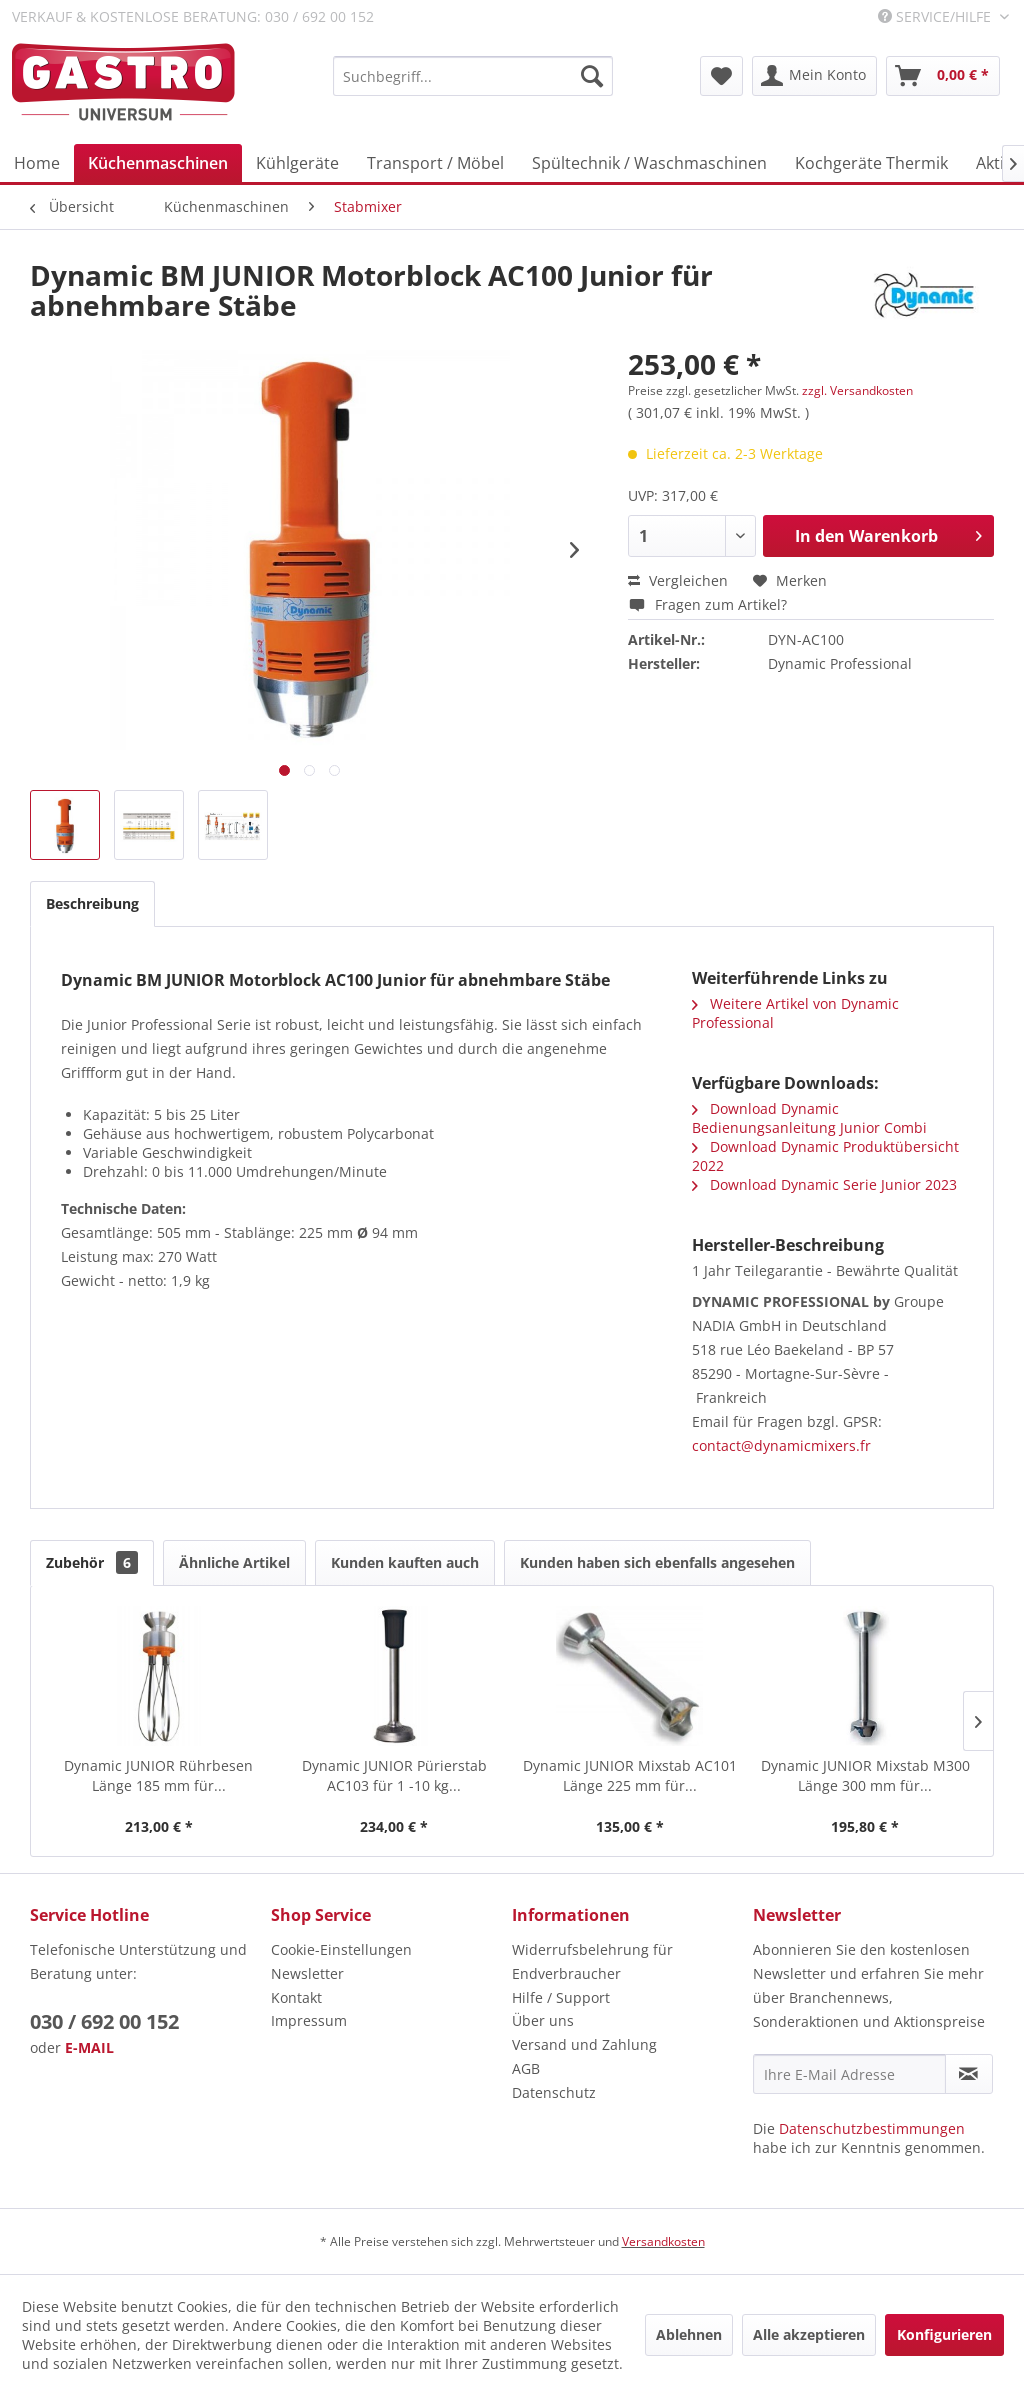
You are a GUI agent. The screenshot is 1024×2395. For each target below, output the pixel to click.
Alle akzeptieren (809, 2334)
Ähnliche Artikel (234, 1562)
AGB (526, 2068)
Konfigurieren (944, 2334)
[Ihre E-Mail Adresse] (849, 2074)
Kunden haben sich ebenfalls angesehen (657, 1562)
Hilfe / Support (561, 1997)
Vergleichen (678, 580)
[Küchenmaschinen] (158, 163)
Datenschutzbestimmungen (872, 2128)
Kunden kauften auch (405, 1562)
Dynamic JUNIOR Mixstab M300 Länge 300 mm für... (865, 1775)
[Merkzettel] (721, 76)
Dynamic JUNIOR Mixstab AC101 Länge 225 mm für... (630, 1775)
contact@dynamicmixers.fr (781, 1445)
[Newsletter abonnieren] (969, 2074)
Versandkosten (663, 2241)
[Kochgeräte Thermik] (871, 163)
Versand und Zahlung (584, 2044)
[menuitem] (473, 76)
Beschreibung (92, 903)
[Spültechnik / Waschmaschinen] (649, 163)
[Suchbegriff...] (473, 76)
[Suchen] (592, 76)
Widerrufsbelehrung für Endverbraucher (592, 1961)
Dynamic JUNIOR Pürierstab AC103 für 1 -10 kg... (394, 1775)
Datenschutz (554, 2092)
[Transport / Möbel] (435, 163)
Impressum (309, 2020)
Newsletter (307, 1973)
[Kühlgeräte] (297, 163)
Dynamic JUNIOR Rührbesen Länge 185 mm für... (158, 1775)
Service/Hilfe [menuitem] (936, 16)
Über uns (543, 2020)
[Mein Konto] (814, 76)
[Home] (37, 163)
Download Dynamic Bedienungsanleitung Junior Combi (809, 1118)
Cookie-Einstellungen (341, 1949)
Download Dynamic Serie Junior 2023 (824, 1184)
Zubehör (92, 1562)
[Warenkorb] (943, 76)
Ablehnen (689, 2334)
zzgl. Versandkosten (857, 390)
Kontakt (296, 1997)
